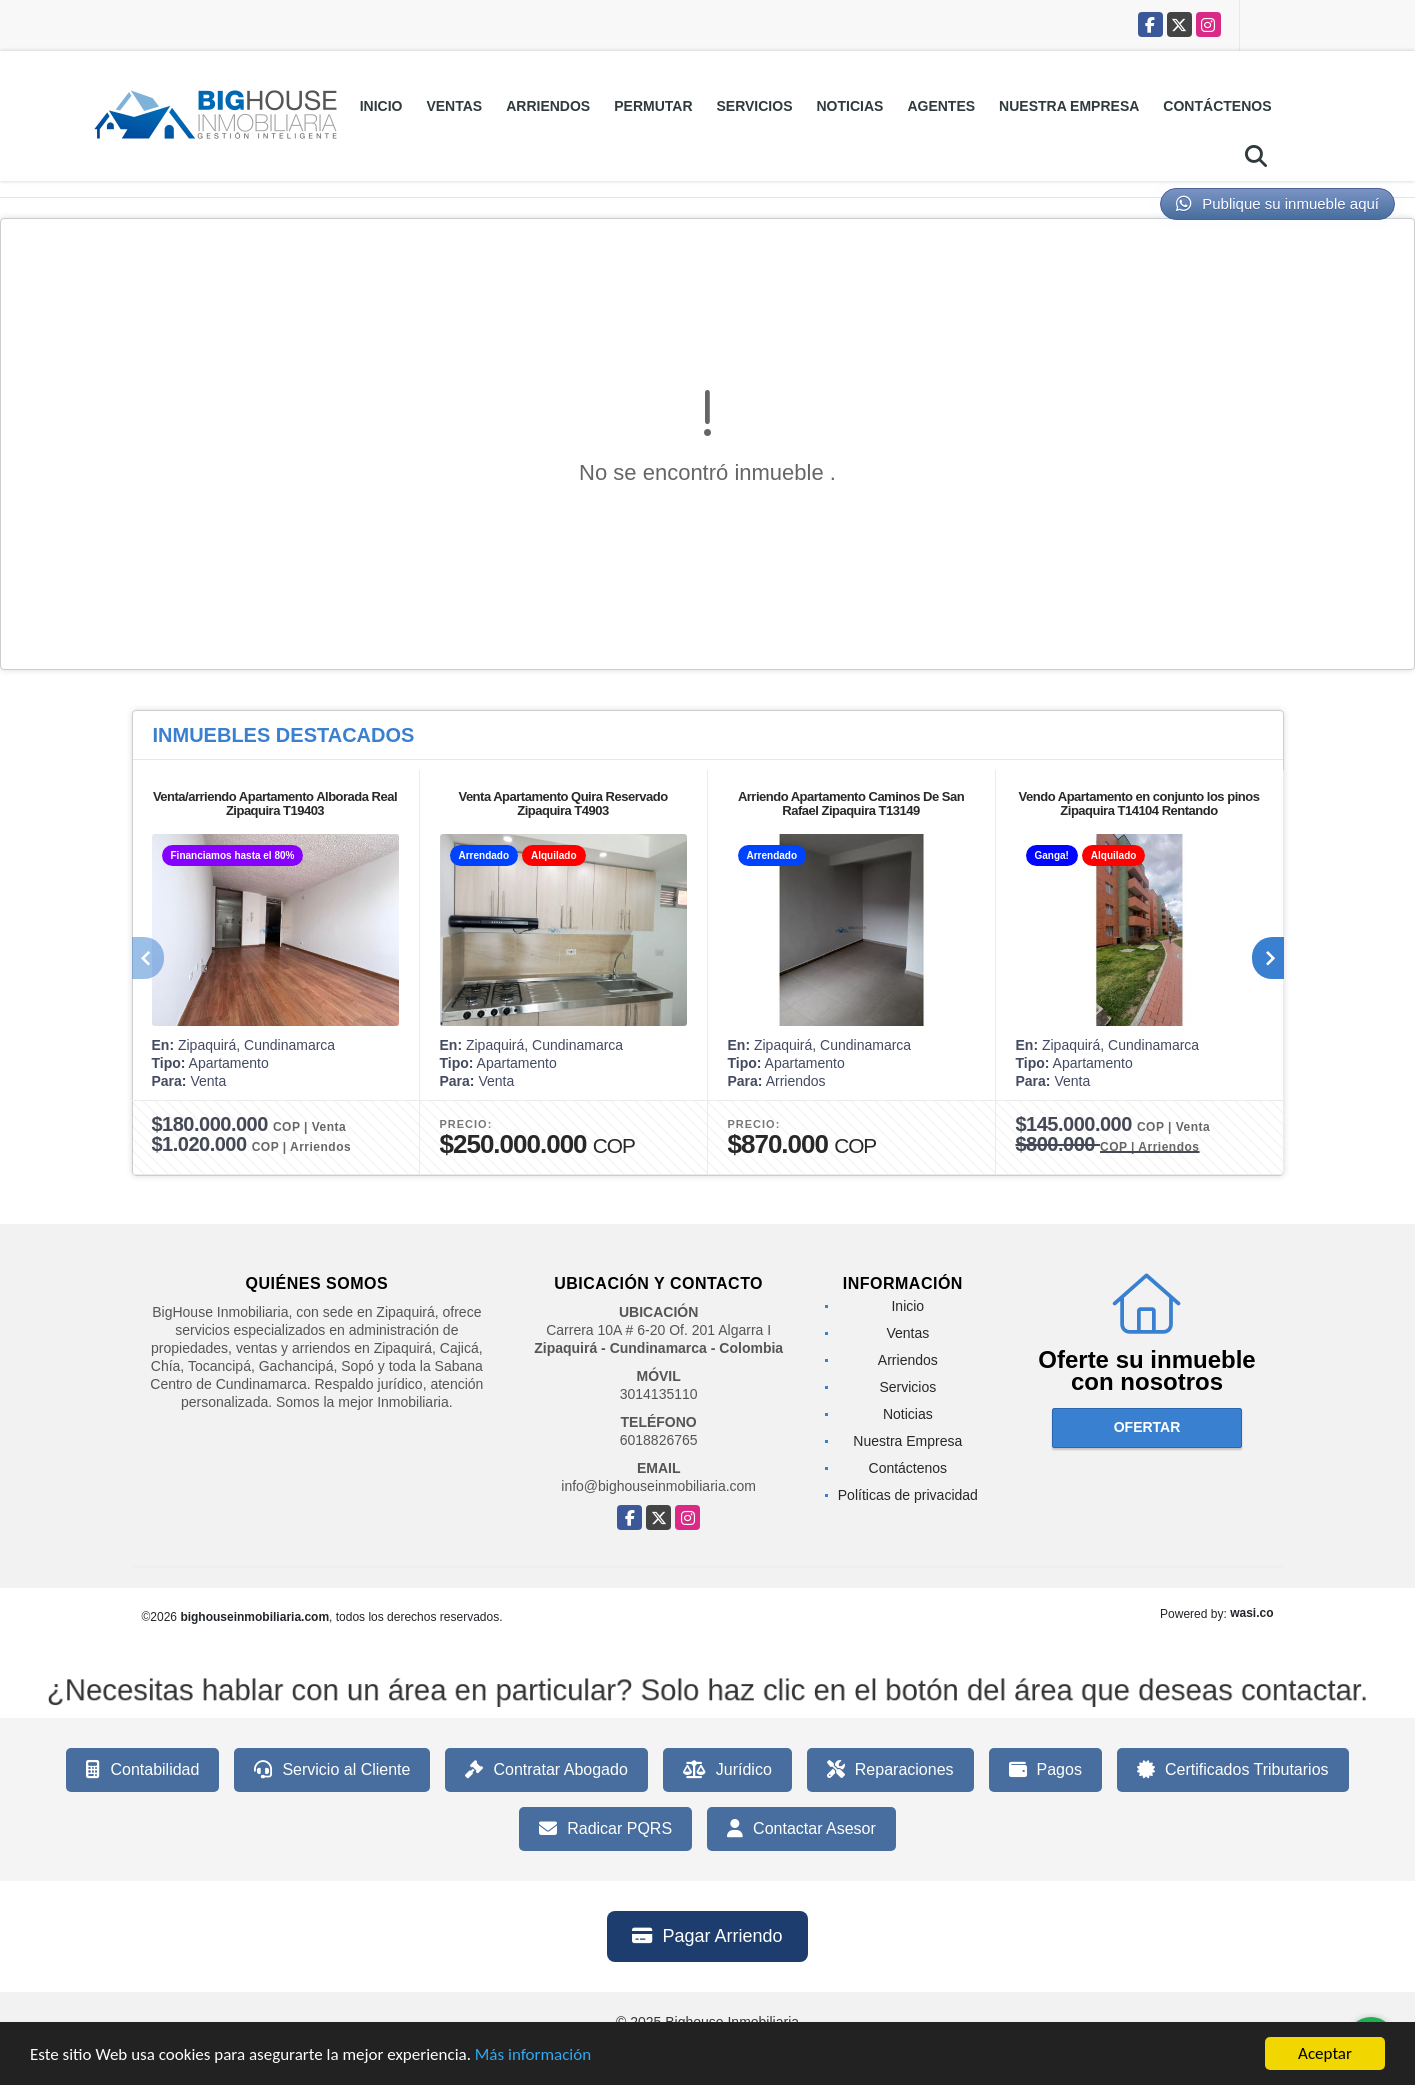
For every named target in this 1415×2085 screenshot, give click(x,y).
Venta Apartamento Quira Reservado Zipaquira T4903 (562, 803)
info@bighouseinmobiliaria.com (658, 1486)
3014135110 (659, 1394)
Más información (533, 2056)
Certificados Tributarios (1233, 1770)
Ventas (454, 106)
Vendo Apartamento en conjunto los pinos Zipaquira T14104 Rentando (1139, 803)
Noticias (850, 106)
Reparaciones (890, 1770)
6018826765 (659, 1440)
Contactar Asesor (801, 1829)
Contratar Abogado (546, 1770)
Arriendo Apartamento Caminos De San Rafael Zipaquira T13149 (851, 803)
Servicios (755, 106)
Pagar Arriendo (707, 1936)
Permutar (653, 106)
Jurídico (727, 1770)
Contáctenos (1217, 106)
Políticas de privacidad (908, 1495)
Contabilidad (142, 1770)
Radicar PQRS (605, 1829)
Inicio (381, 106)
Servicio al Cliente (332, 1770)
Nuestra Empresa (1069, 106)
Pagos (1045, 1770)
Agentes (941, 106)
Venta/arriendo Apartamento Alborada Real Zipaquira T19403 (275, 803)
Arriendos (548, 106)
